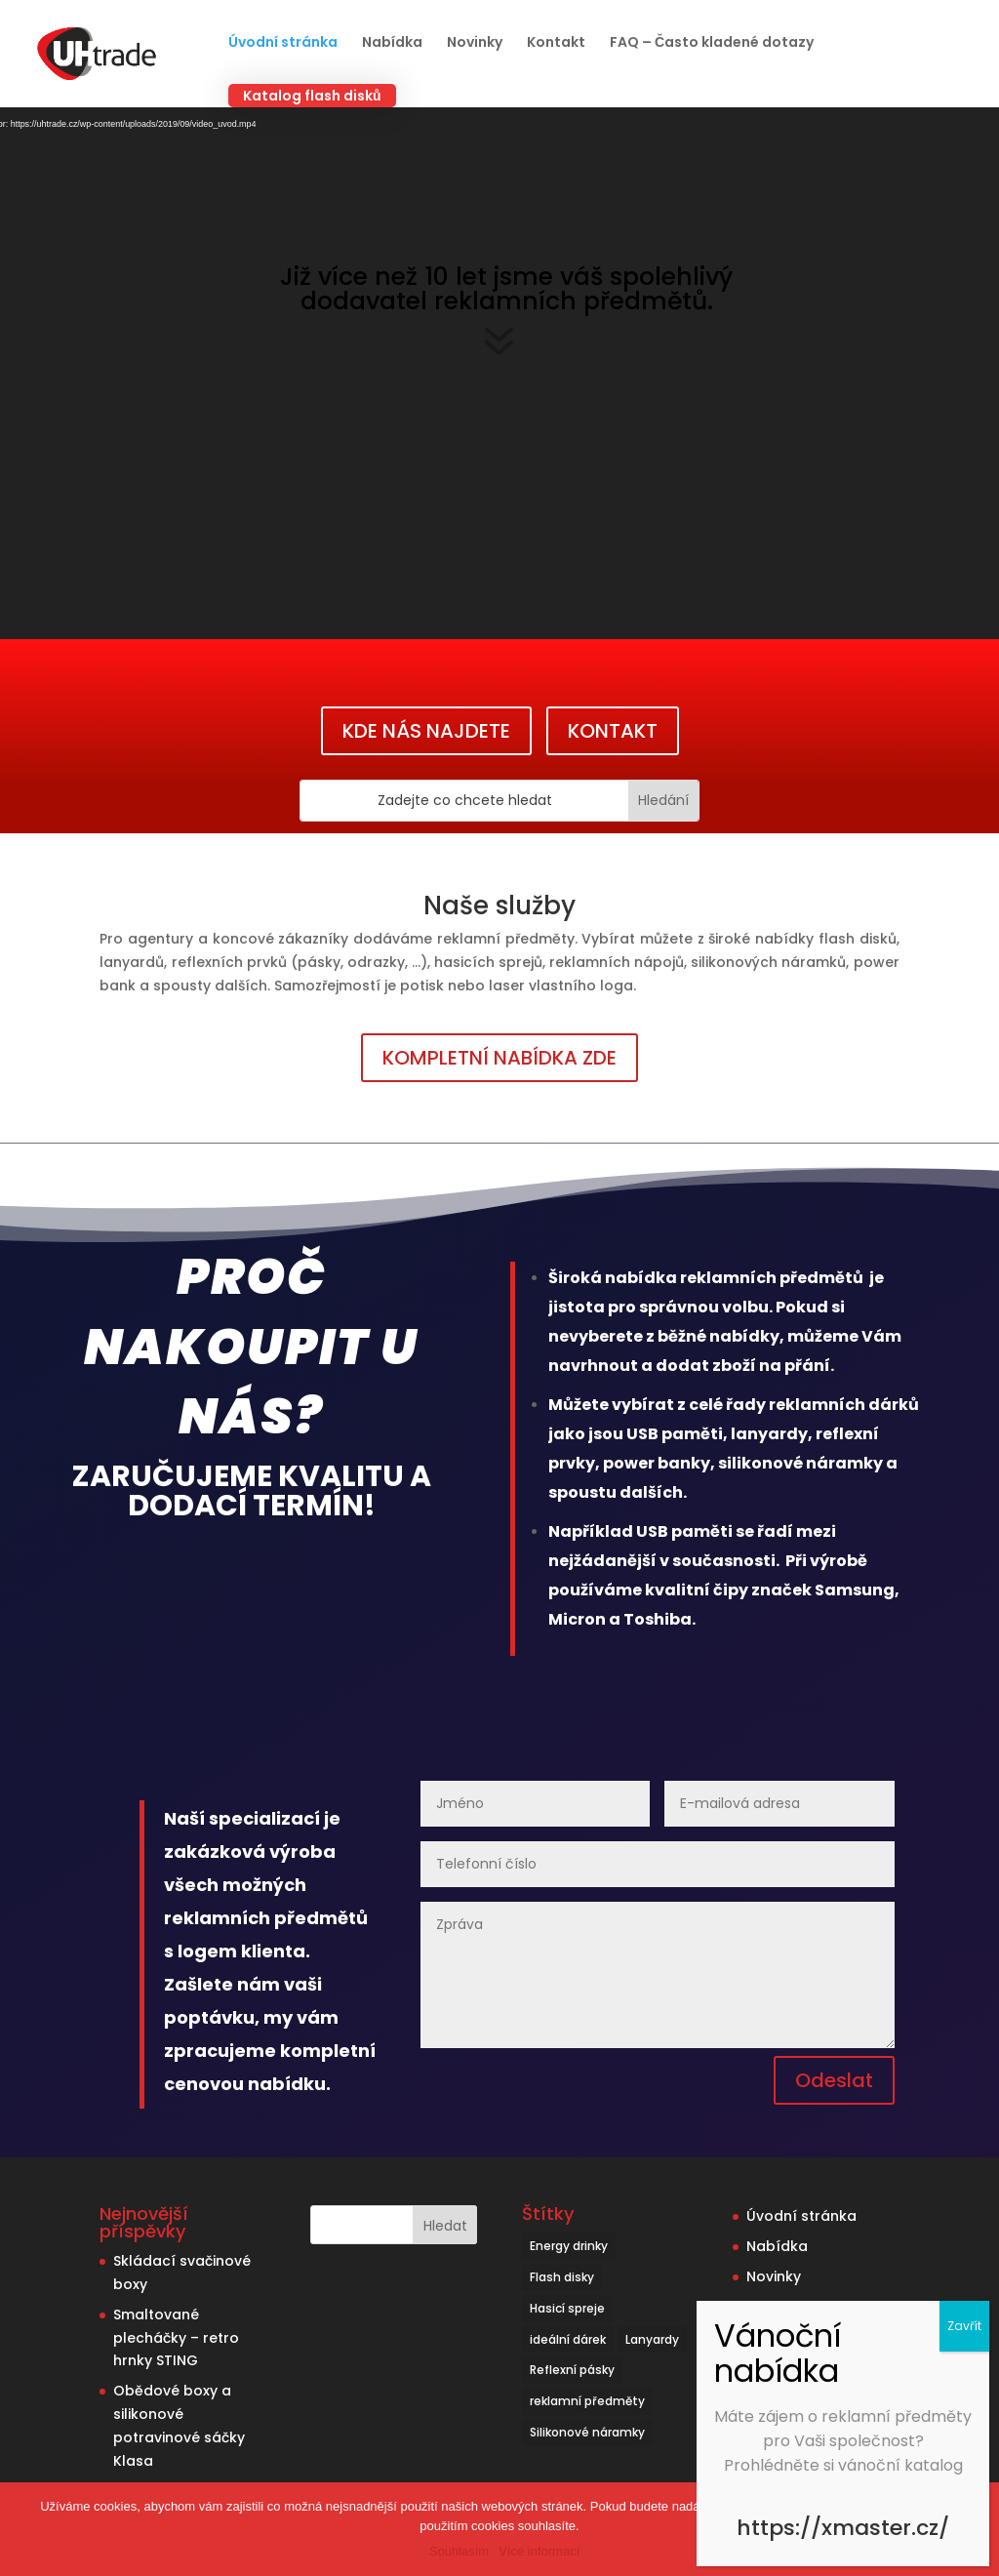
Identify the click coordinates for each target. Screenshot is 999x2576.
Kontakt (556, 43)
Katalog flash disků (312, 95)
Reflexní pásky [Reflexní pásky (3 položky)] (572, 2369)
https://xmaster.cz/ (843, 2528)
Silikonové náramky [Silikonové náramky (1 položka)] (587, 2432)
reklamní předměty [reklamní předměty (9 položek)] (587, 2401)
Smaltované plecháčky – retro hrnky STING (176, 2338)
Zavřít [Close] (964, 2325)
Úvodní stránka (283, 43)
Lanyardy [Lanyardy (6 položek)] (652, 2339)
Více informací (539, 2551)
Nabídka (392, 43)
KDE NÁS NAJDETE (426, 731)
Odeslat (834, 2080)
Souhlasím (459, 2551)
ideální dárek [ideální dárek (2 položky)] (568, 2339)
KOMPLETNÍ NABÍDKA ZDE (499, 1057)
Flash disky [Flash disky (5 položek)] (562, 2277)
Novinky (474, 43)
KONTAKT (613, 731)
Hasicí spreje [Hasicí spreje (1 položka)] (567, 2308)
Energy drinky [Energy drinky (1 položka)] (569, 2245)
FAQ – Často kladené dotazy (712, 43)
